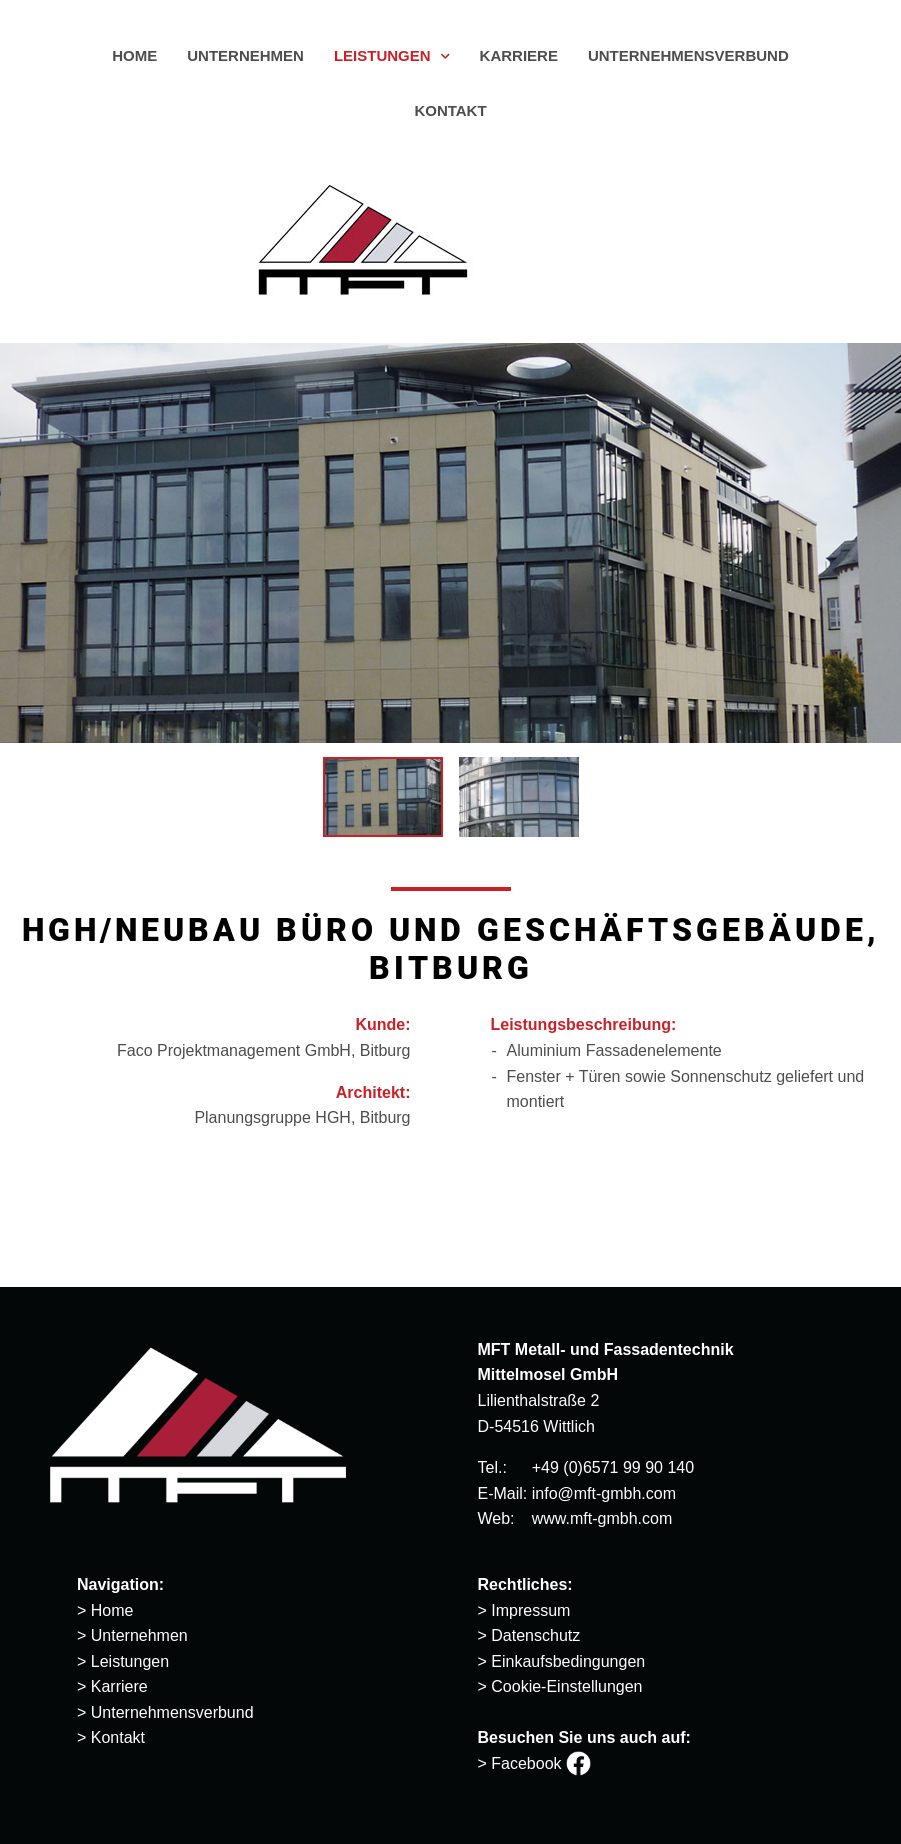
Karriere (119, 1686)
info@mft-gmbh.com (604, 1493)
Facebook (541, 1763)
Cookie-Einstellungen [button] (566, 1686)
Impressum (530, 1610)
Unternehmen (139, 1635)
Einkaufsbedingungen (568, 1661)
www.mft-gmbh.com (602, 1518)
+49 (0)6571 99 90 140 (613, 1467)
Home (112, 1610)
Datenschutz (535, 1635)
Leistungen (130, 1661)
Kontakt (118, 1737)
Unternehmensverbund (172, 1712)
